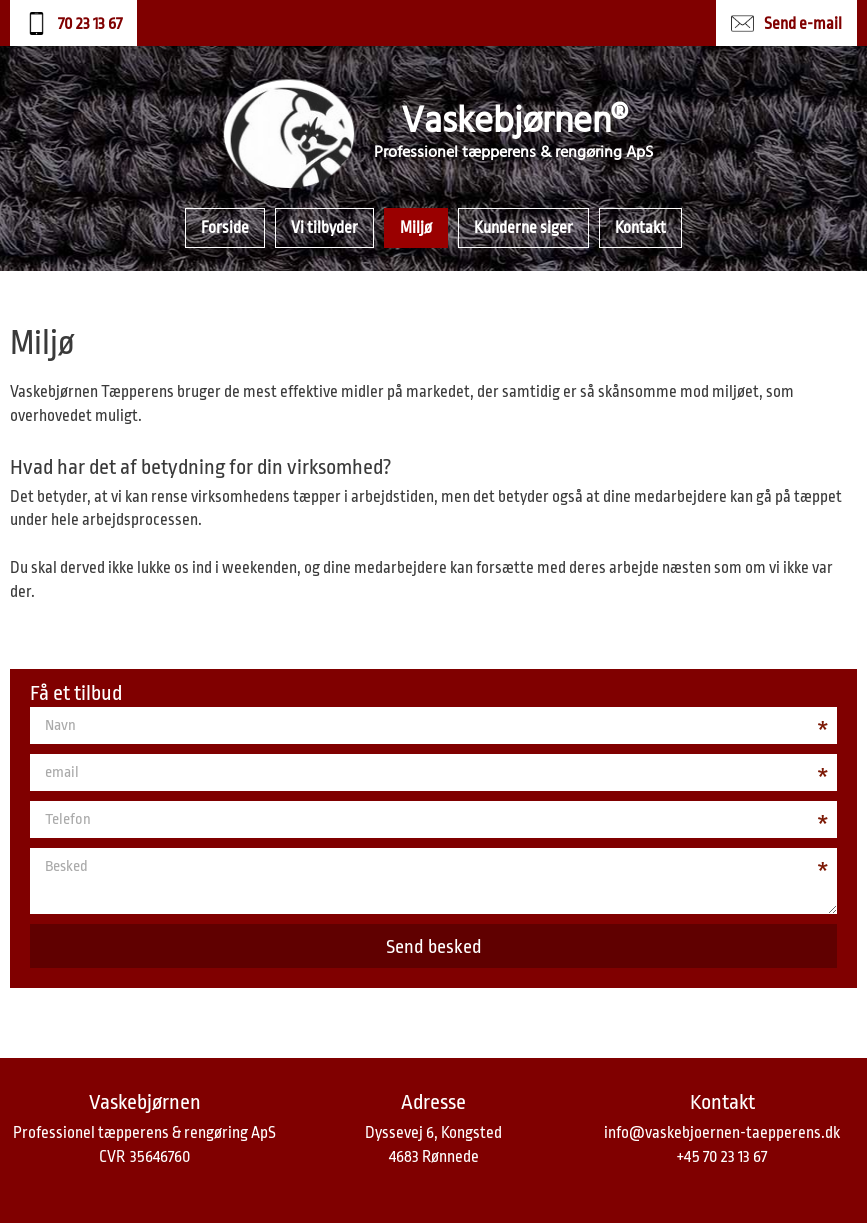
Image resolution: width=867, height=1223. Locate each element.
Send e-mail (803, 24)
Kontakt (640, 228)
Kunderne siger (523, 228)
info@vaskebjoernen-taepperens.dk (722, 1133)
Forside (225, 228)
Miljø (416, 228)
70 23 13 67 (90, 24)
